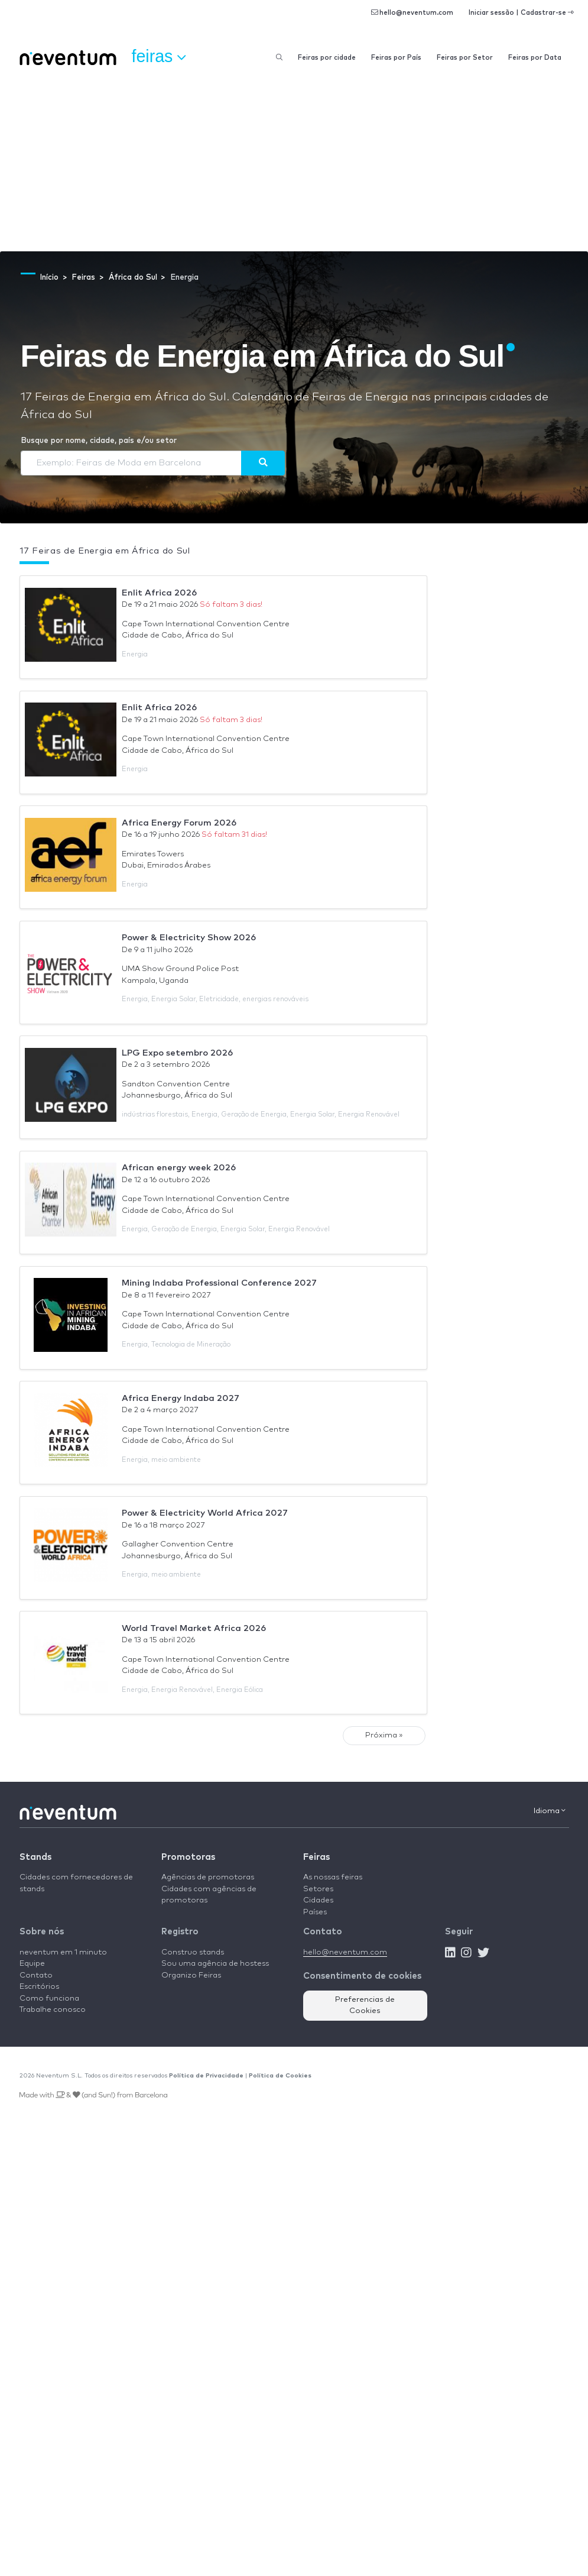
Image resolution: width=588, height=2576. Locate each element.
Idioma (550, 1811)
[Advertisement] (294, 162)
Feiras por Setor (465, 57)
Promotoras (188, 1857)
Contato (36, 1975)
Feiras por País (396, 57)
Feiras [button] (159, 57)
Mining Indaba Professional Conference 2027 (219, 1283)
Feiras (316, 1857)
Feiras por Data (534, 57)
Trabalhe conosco (53, 2010)
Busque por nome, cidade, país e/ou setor (99, 441)
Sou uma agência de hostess (215, 1963)
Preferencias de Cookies (365, 2005)
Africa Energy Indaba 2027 (180, 1398)
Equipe (32, 1963)
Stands (35, 1857)
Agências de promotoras (207, 1877)
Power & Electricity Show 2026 (189, 937)
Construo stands (192, 1952)
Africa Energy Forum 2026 (179, 822)
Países (315, 1912)
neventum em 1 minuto (63, 1952)
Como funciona (49, 1998)
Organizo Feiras (191, 1975)
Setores (318, 1889)
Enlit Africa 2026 (159, 592)
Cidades (318, 1900)
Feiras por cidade (327, 57)
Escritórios (39, 1987)
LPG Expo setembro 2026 (177, 1052)
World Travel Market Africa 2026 (194, 1628)
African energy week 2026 (179, 1167)
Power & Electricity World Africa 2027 (205, 1513)
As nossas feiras (332, 1877)
